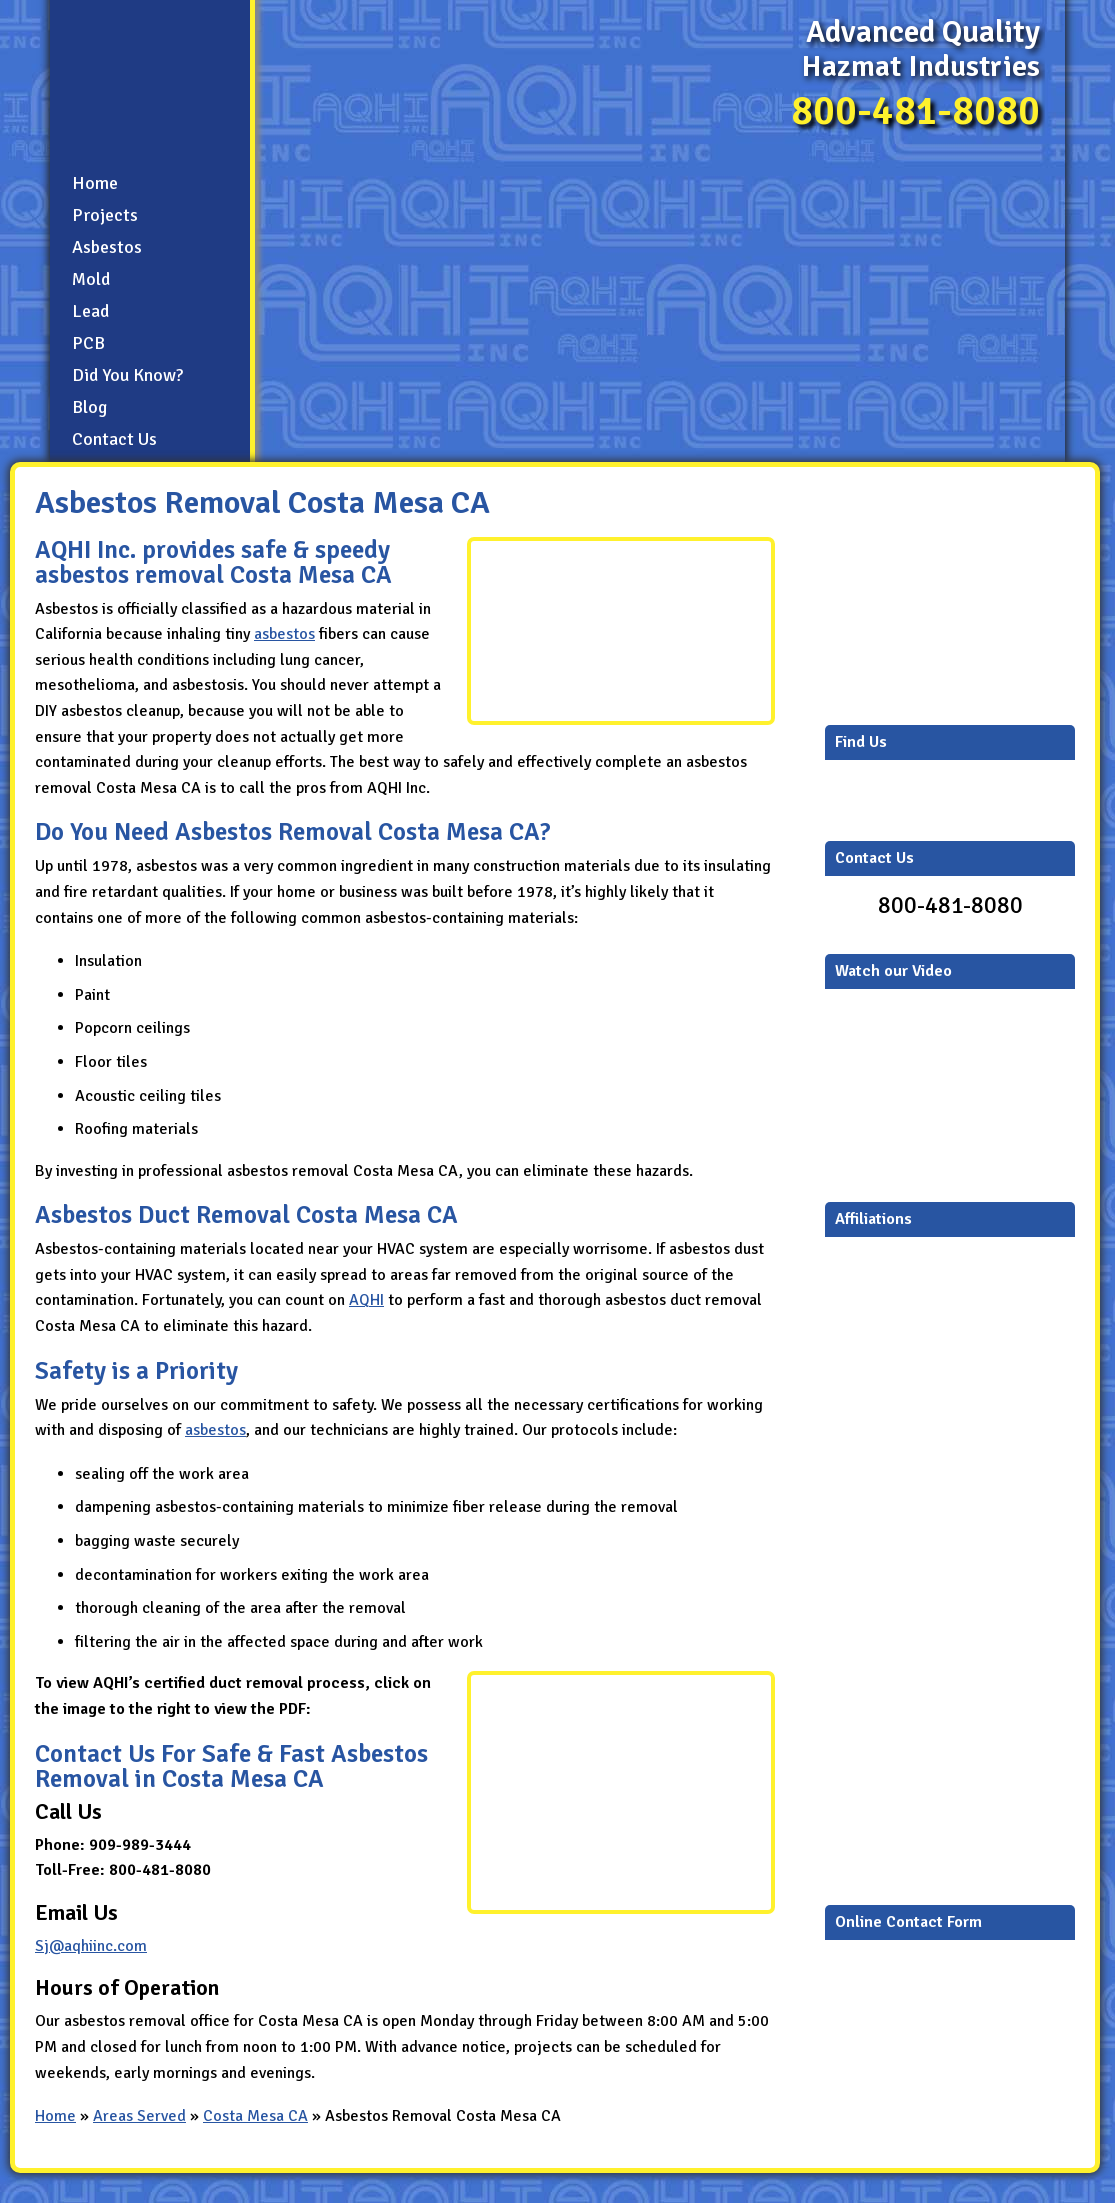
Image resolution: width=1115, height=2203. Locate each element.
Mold (91, 279)
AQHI (366, 1300)
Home (95, 183)
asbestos (284, 634)
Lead (90, 311)
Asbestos (107, 247)
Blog (89, 407)
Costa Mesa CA (255, 2116)
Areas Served (139, 2116)
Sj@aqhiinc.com (91, 1946)
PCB (88, 343)
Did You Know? (127, 375)
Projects (105, 215)
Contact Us (114, 439)
